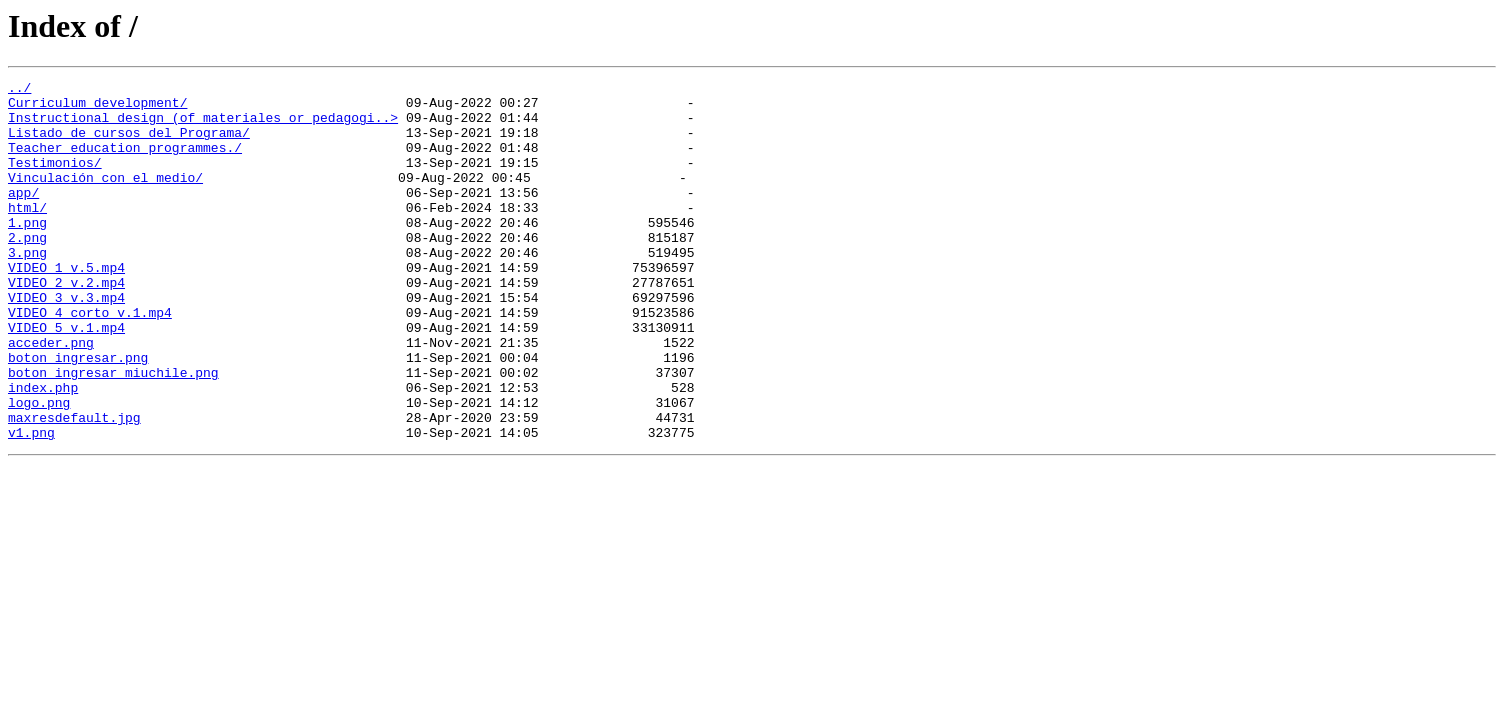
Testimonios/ (55, 180)
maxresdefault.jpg (74, 486)
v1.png (31, 504)
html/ (27, 234)
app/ (23, 216)
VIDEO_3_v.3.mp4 (66, 342)
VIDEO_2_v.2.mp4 (66, 324)
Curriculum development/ (97, 108)
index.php (43, 450)
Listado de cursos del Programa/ (129, 144)
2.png (27, 270)
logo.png (39, 468)
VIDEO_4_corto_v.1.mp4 (90, 360)
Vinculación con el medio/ (105, 198)
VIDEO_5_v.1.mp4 (66, 378)
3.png (27, 288)
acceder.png (51, 396)
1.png (27, 252)
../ (19, 90)
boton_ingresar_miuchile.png (113, 432)
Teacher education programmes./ (125, 162)
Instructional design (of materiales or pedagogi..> (203, 126)
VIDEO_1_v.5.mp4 (66, 306)
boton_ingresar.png (78, 414)
